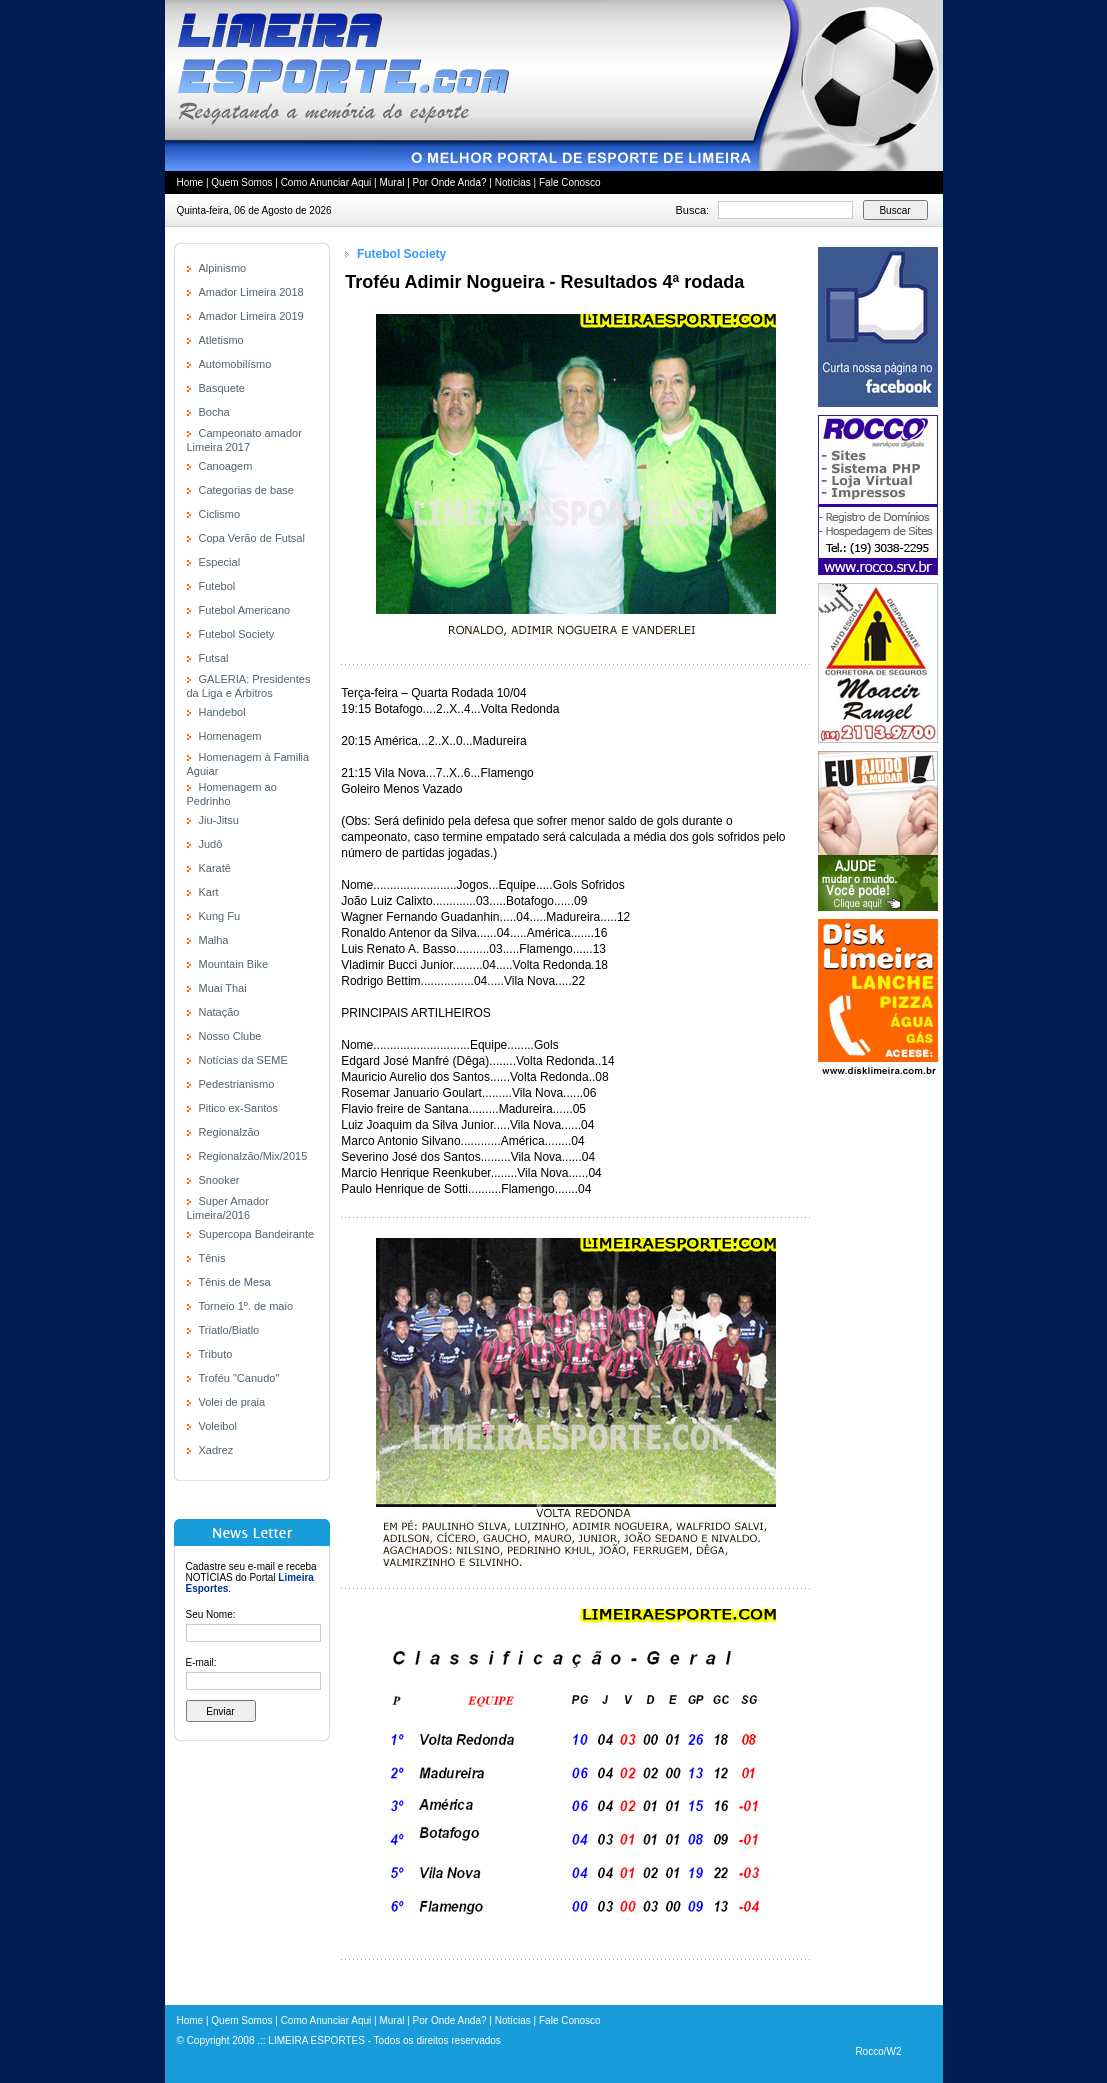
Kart (209, 892)
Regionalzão (229, 1132)
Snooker (219, 1180)
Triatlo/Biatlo (229, 1330)
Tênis (212, 1258)
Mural (391, 182)
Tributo (216, 1354)
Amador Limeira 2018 (251, 292)
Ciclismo (220, 514)
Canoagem (226, 466)
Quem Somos (241, 182)
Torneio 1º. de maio (246, 1306)
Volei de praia (232, 1402)
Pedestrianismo (237, 1084)
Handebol (222, 712)
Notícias (513, 182)
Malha (214, 940)
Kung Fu (220, 916)
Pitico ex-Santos (238, 1108)
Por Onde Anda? (450, 182)
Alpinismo (223, 268)
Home (190, 182)
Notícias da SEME (243, 1060)
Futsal (214, 658)
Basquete (222, 388)
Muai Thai (223, 988)
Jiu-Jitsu (219, 820)
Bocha (214, 412)
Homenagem (230, 736)
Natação (219, 1012)
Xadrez (216, 1450)
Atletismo (221, 340)
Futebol (217, 586)
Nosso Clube (230, 1036)
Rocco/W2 (878, 2051)
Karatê (215, 868)
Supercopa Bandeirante (257, 1234)
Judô (211, 844)
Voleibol (218, 1426)
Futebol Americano (245, 610)
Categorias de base (246, 490)
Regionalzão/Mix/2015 (253, 1156)
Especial (220, 562)
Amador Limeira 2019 (251, 316)
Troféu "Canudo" (239, 1378)
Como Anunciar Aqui (326, 182)
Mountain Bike (234, 964)
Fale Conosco (570, 182)
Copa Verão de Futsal (252, 538)
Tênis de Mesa (235, 1282)
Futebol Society (237, 634)
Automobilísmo (235, 364)
